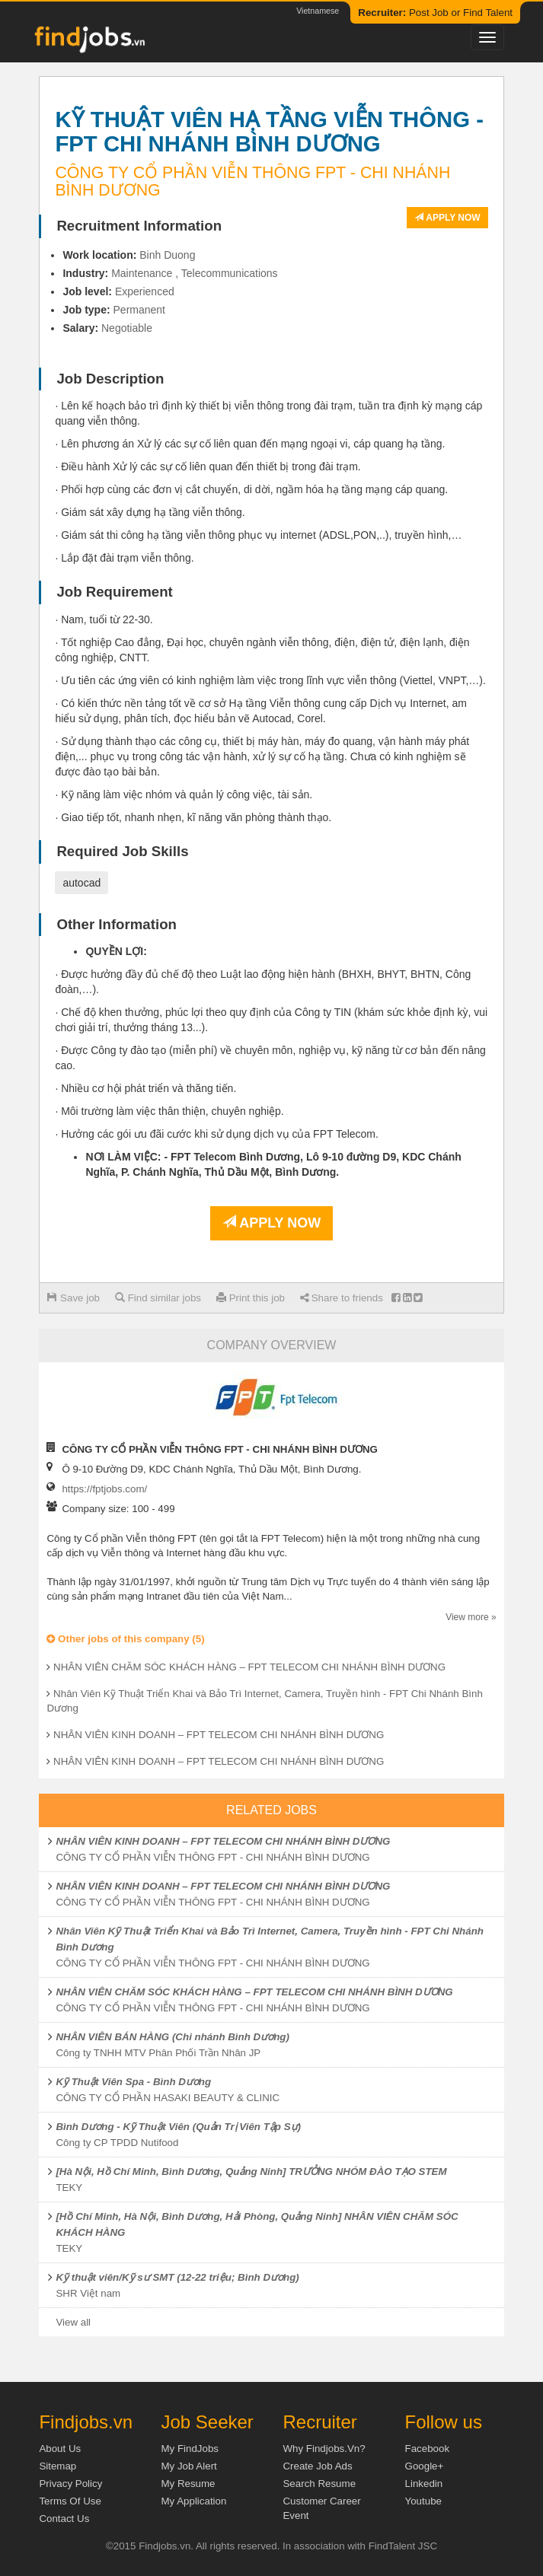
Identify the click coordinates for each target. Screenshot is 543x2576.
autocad (81, 883)
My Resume (188, 2483)
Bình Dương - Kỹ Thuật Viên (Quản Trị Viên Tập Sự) (178, 2126)
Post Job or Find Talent (435, 12)
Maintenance (141, 273)
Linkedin (424, 2483)
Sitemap (57, 2466)
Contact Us (64, 2518)
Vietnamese (317, 10)
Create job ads (317, 2466)
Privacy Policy (70, 2483)
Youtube (423, 2501)
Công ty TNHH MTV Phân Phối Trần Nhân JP (158, 2053)
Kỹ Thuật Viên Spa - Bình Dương (133, 2081)
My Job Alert (188, 2466)
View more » (471, 1617)
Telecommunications (229, 273)
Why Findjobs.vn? (324, 2448)
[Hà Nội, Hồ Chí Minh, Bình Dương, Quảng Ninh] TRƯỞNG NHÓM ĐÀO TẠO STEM (251, 2171)
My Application (193, 2501)
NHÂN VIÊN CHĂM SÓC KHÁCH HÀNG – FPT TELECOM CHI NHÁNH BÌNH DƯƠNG (249, 1667)
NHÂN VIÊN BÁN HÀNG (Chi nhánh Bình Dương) (172, 2037)
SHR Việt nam (88, 2293)
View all (73, 2322)
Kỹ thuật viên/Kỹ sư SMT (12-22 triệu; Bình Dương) (177, 2277)
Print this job (250, 1298)
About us (60, 2448)
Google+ (424, 2466)
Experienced (144, 291)
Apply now (447, 217)
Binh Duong (167, 255)
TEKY (69, 2187)
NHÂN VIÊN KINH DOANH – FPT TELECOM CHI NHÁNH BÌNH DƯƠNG (218, 1734)
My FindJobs (190, 2448)
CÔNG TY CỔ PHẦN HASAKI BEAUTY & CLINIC (167, 2097)
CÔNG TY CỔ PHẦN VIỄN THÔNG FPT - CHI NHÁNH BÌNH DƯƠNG (212, 1857)
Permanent (139, 310)
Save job (73, 1298)
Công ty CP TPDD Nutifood (117, 2142)
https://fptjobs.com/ (104, 1489)
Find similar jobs (158, 1298)
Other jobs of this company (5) (125, 1639)
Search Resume (319, 2483)
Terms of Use (70, 2501)
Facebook (427, 2448)
